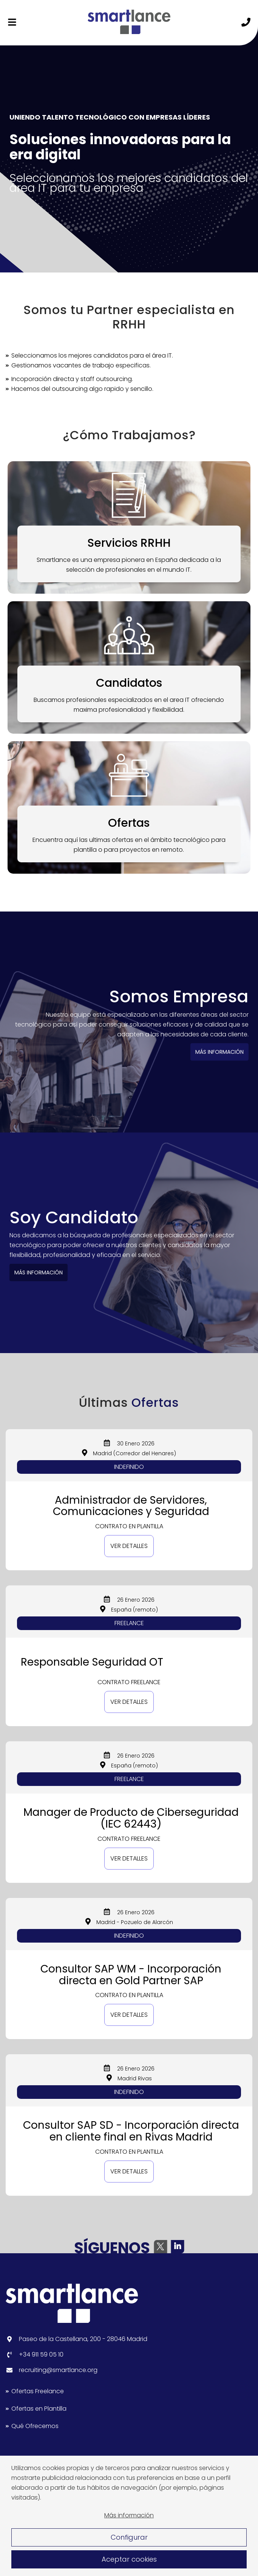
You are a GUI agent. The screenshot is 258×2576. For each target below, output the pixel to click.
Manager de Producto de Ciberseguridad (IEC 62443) (131, 1818)
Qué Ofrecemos (35, 2426)
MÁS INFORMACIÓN (212, 1052)
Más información (129, 2515)
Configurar (129, 2537)
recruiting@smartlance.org (58, 2370)
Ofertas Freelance (37, 2391)
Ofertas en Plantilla (38, 2408)
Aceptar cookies (129, 2559)
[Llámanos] (246, 22)
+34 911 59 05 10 (41, 2354)
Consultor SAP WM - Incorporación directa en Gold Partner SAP (130, 1975)
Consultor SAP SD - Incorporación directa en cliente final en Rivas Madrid (131, 2131)
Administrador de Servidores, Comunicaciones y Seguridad (131, 1506)
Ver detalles (129, 1546)
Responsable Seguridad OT (92, 1662)
